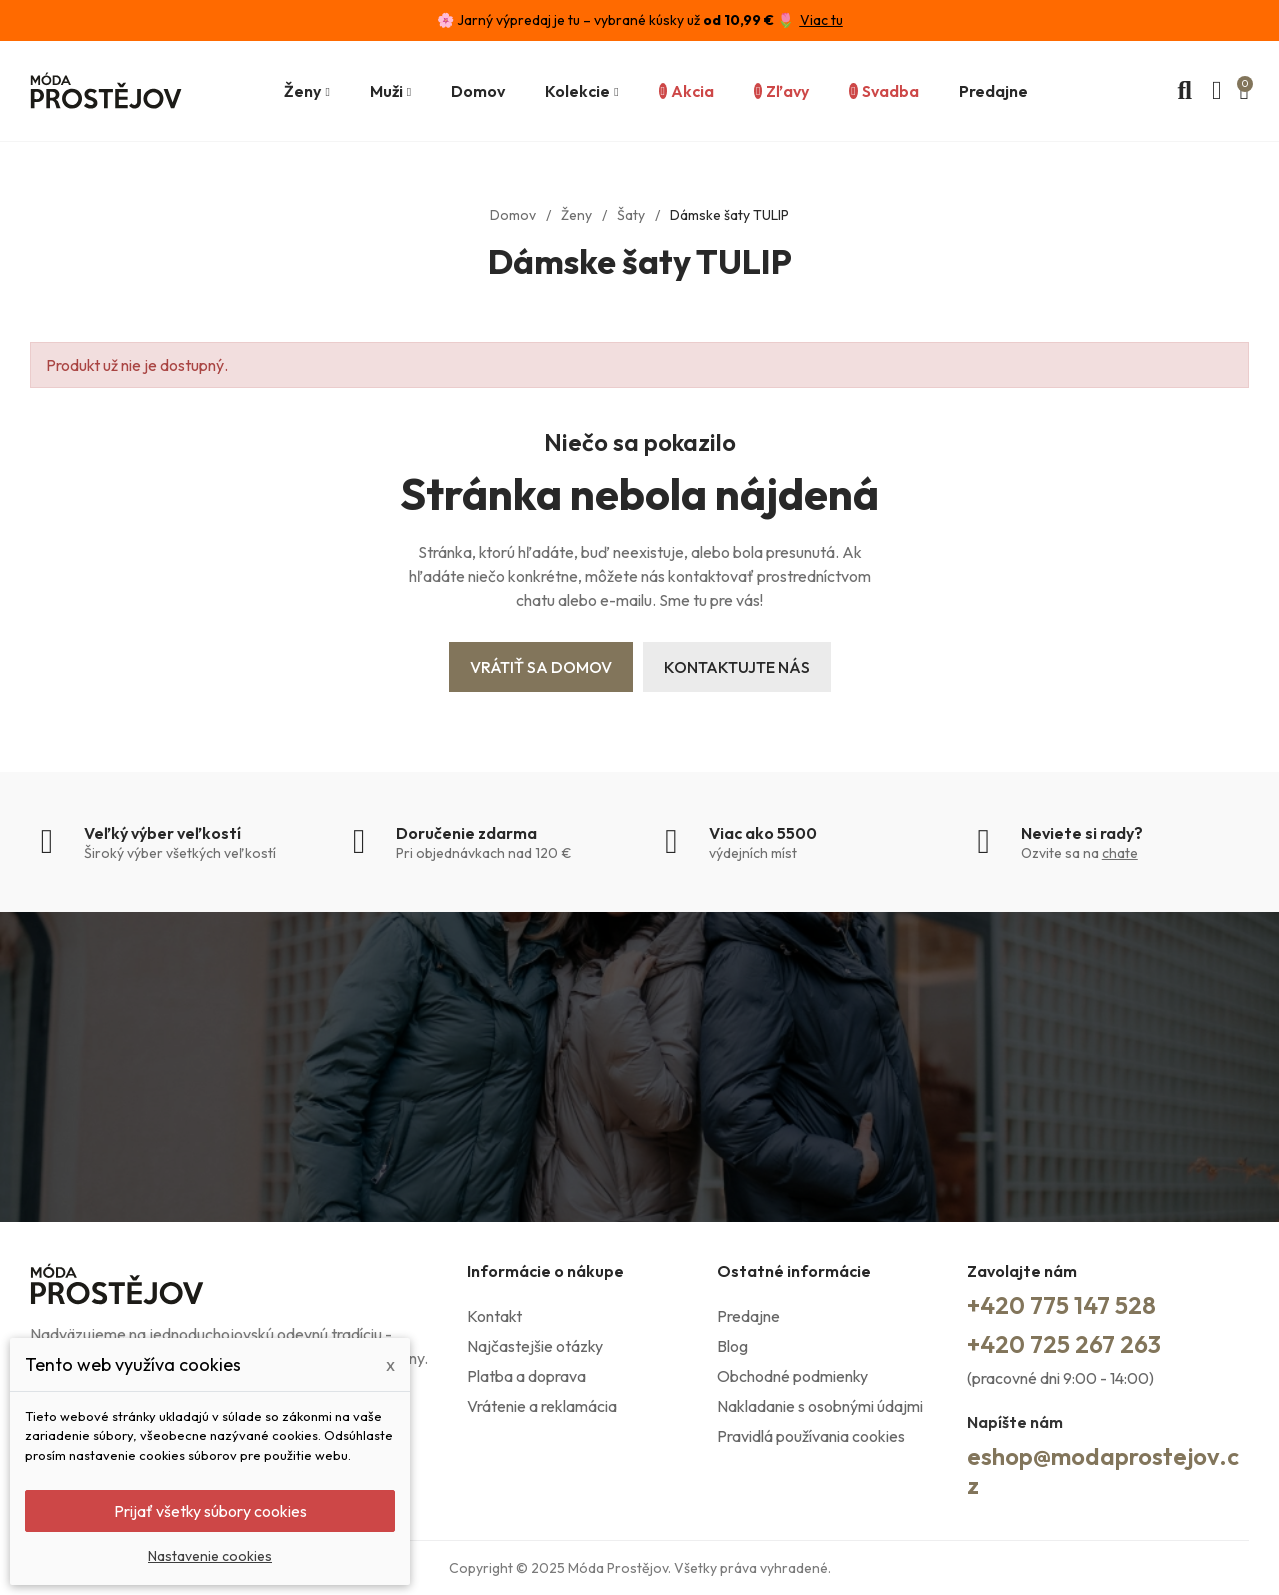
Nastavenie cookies (210, 1556)
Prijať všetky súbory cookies (210, 1511)
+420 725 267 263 (1064, 1344)
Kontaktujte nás (737, 667)
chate (1120, 853)
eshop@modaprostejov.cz (1103, 1470)
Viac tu (821, 20)
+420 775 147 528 (1061, 1305)
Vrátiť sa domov (541, 667)
